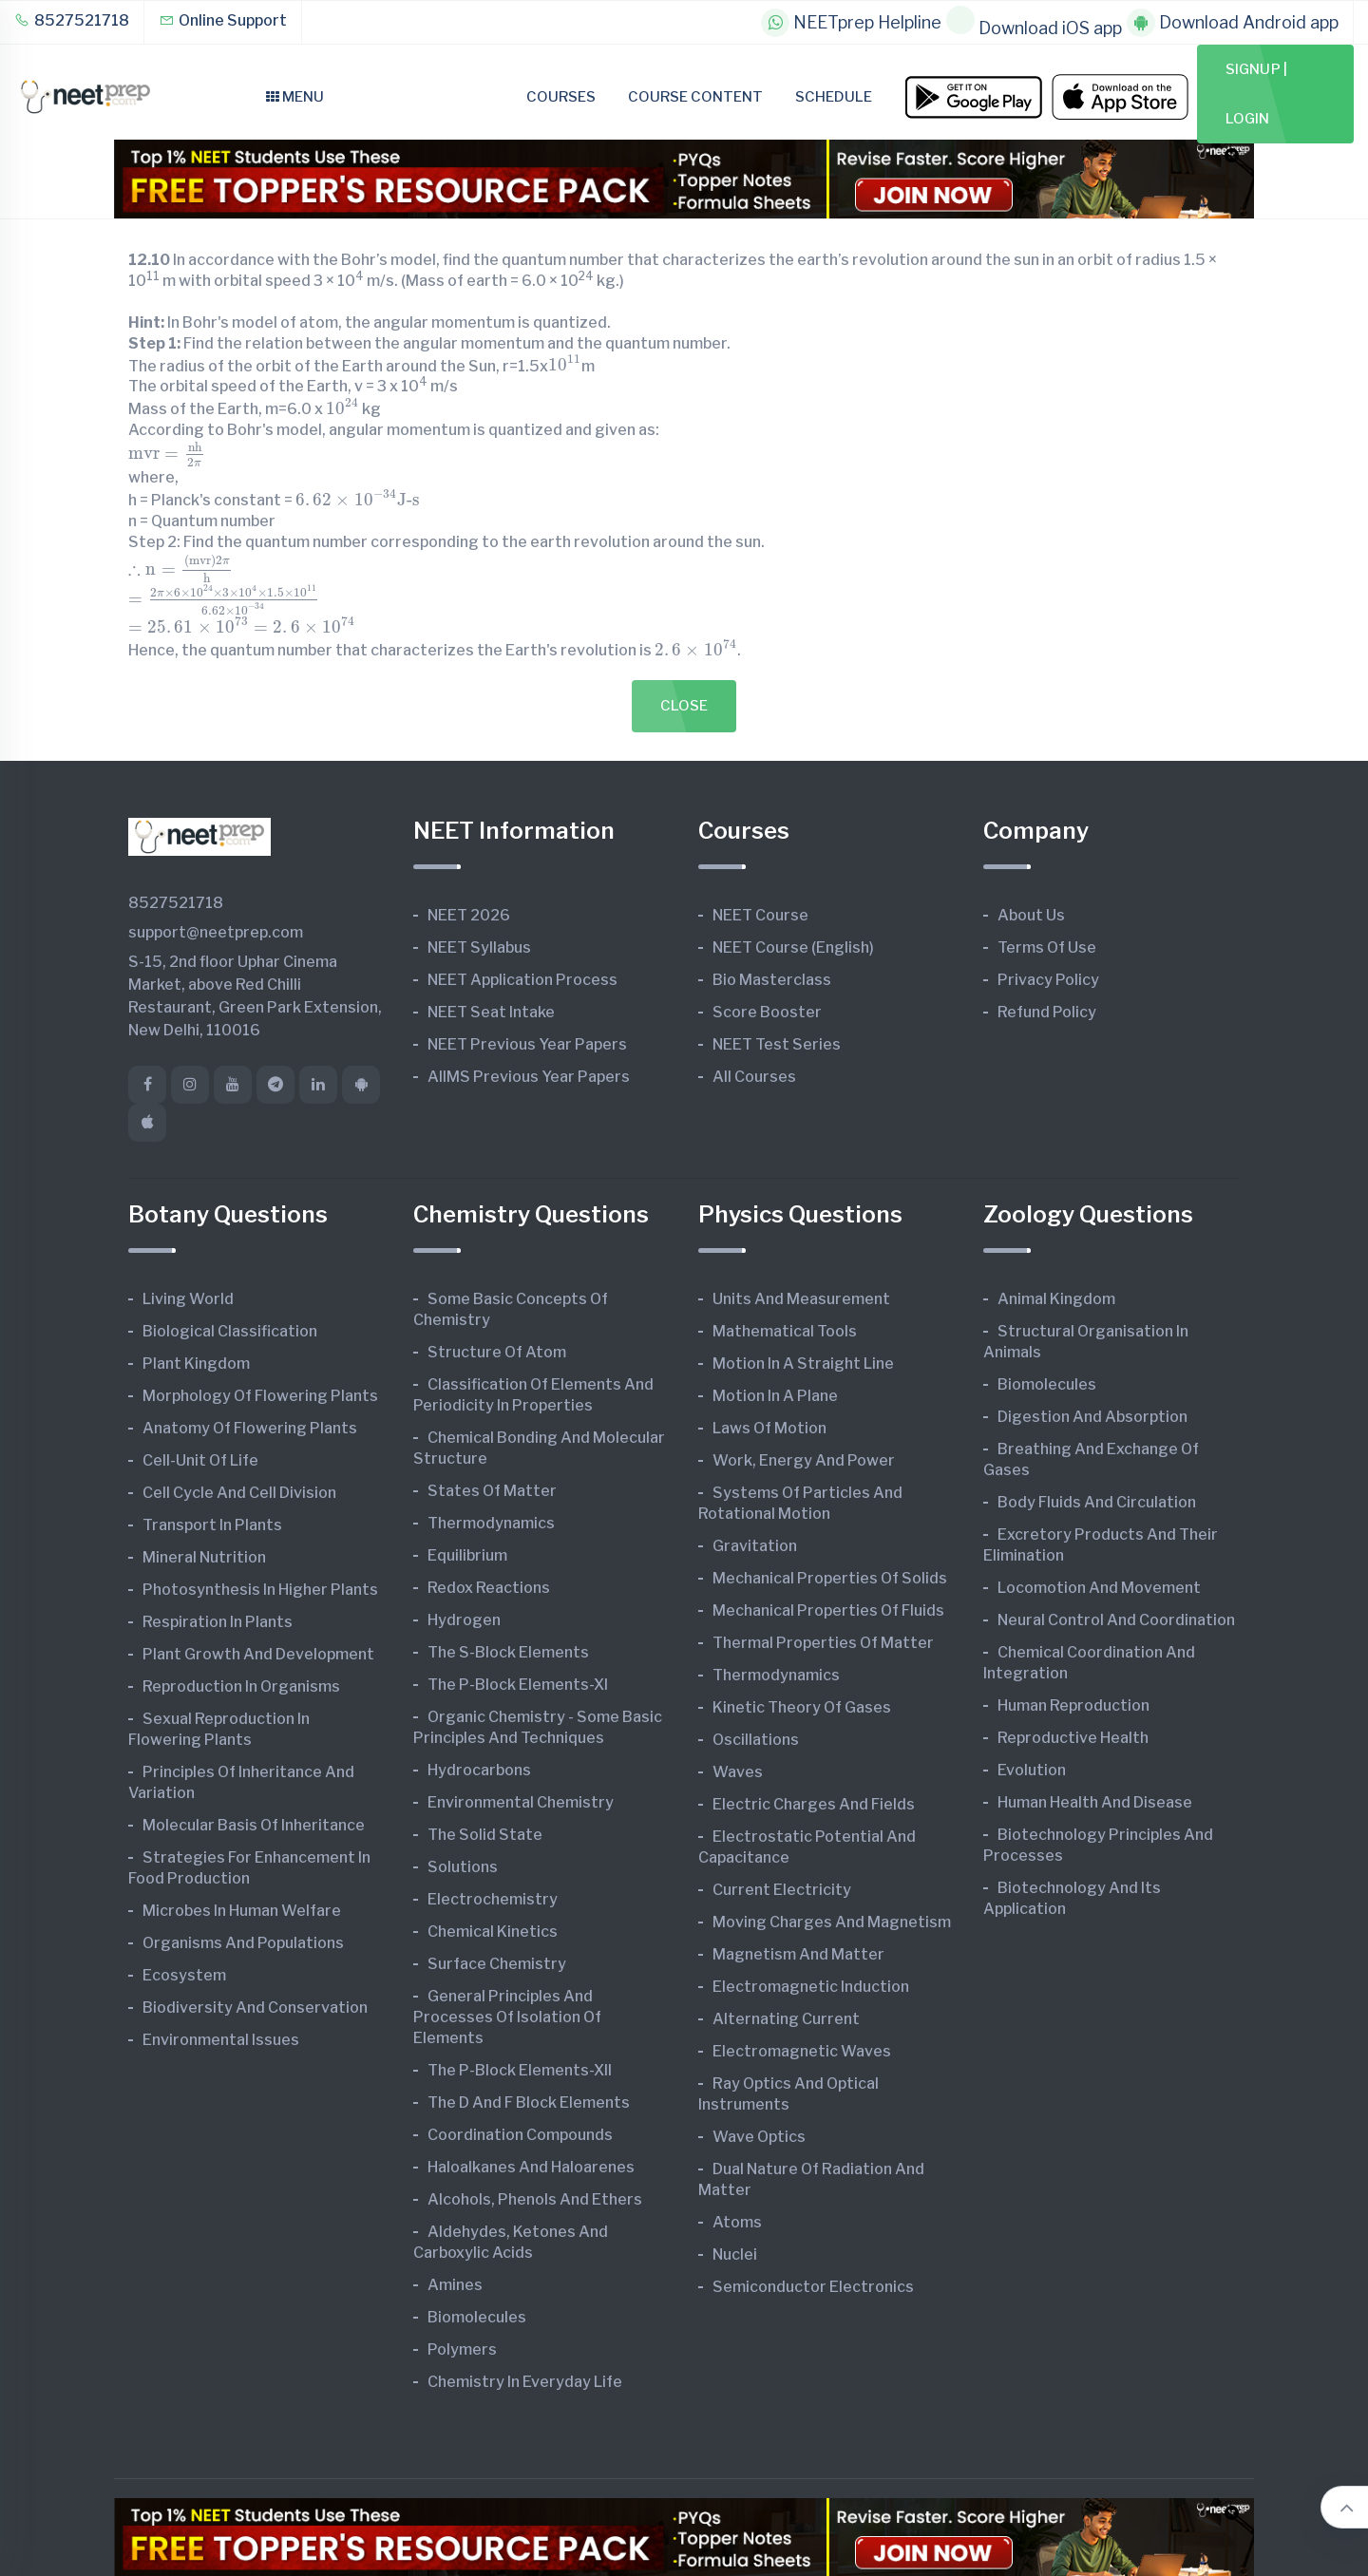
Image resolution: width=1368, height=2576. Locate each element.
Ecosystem (184, 1975)
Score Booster (767, 1012)
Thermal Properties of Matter (823, 1643)
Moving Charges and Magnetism (831, 1922)
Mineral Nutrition (204, 1557)
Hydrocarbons (479, 1770)
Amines (455, 2285)
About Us (1031, 915)
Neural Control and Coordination (1116, 1620)
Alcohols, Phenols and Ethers (535, 2199)
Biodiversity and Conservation (255, 2007)
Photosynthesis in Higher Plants (260, 1590)
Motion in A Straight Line (803, 1363)
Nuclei (734, 2254)
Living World (188, 1299)
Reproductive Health (1073, 1738)
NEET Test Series (776, 1044)
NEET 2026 (469, 915)
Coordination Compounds (520, 2135)
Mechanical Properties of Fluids (828, 1610)
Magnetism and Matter (798, 1954)
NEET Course (760, 915)
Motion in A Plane (775, 1396)
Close (684, 705)
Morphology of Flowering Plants (260, 1396)
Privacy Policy (1048, 980)
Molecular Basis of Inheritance (253, 1825)
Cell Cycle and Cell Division (239, 1493)
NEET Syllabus (479, 947)
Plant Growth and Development (258, 1654)
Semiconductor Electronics (813, 2287)
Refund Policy (1047, 1012)
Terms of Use (1047, 947)
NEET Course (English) (793, 947)
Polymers (462, 2349)
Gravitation (754, 1546)
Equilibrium (467, 1555)
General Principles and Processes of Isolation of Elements (507, 2017)
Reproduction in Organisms (241, 1686)
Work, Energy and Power (803, 1460)
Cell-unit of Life (200, 1460)
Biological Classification (229, 1331)
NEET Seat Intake (491, 1012)
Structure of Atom (497, 1352)
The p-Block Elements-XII (520, 2070)
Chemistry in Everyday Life (525, 2382)
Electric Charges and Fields (813, 1804)
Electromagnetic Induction (810, 1987)
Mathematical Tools (784, 1331)
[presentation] (564, 363)
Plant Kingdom (196, 1363)
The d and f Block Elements (529, 2102)
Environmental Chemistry (521, 1802)
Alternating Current (786, 2019)
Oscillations (755, 1740)
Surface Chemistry (497, 1964)
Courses (561, 96)
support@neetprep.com (215, 932)
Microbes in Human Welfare (241, 1911)
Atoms (737, 2222)
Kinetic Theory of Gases (801, 1707)
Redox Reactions (489, 1588)
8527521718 (71, 20)
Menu (295, 96)
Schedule (833, 96)
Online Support (223, 20)
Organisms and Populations (243, 1943)
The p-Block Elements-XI (518, 1685)
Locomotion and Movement (1099, 1588)
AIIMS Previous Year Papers (529, 1077)
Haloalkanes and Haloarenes (531, 2167)
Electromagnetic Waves (801, 2051)
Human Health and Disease (1095, 1802)
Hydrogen (464, 1620)
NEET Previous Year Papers (527, 1044)
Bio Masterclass (771, 980)
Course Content (695, 96)
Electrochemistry (493, 1899)
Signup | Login (1256, 94)
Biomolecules (477, 2317)
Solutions (463, 1867)
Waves (737, 1772)
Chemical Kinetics (493, 1932)
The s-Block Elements (508, 1652)
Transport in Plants (212, 1525)
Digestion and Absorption (1093, 1417)
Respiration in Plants (217, 1622)
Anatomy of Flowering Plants (249, 1428)
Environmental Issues (220, 2040)
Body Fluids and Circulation (1097, 1502)
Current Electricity (781, 1890)
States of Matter (492, 1491)
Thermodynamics (491, 1523)
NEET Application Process (523, 980)
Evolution (1032, 1770)
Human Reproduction (1074, 1705)
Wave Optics (759, 2137)
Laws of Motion (769, 1428)
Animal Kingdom (1056, 1299)
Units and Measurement (801, 1299)
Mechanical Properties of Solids (829, 1578)
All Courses (754, 1077)
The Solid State (485, 1835)
